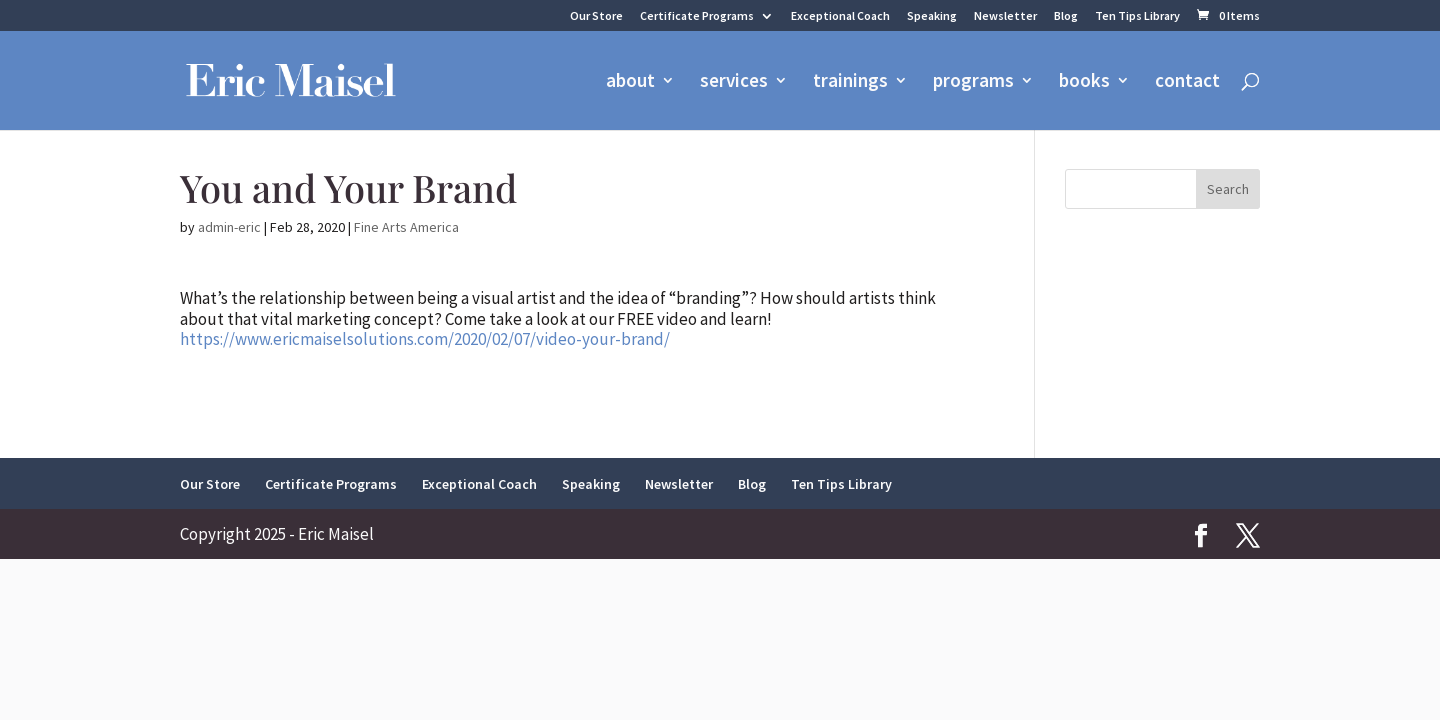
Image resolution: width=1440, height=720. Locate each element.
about (630, 82)
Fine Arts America (406, 227)
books (1084, 82)
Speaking (932, 16)
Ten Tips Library (1137, 16)
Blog (1066, 16)
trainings (850, 82)
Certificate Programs (697, 16)
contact (1187, 82)
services (734, 82)
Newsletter (1005, 16)
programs (973, 82)
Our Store (596, 16)
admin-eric (229, 227)
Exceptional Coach (840, 16)
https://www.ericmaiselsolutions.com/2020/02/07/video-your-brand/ (425, 339)
